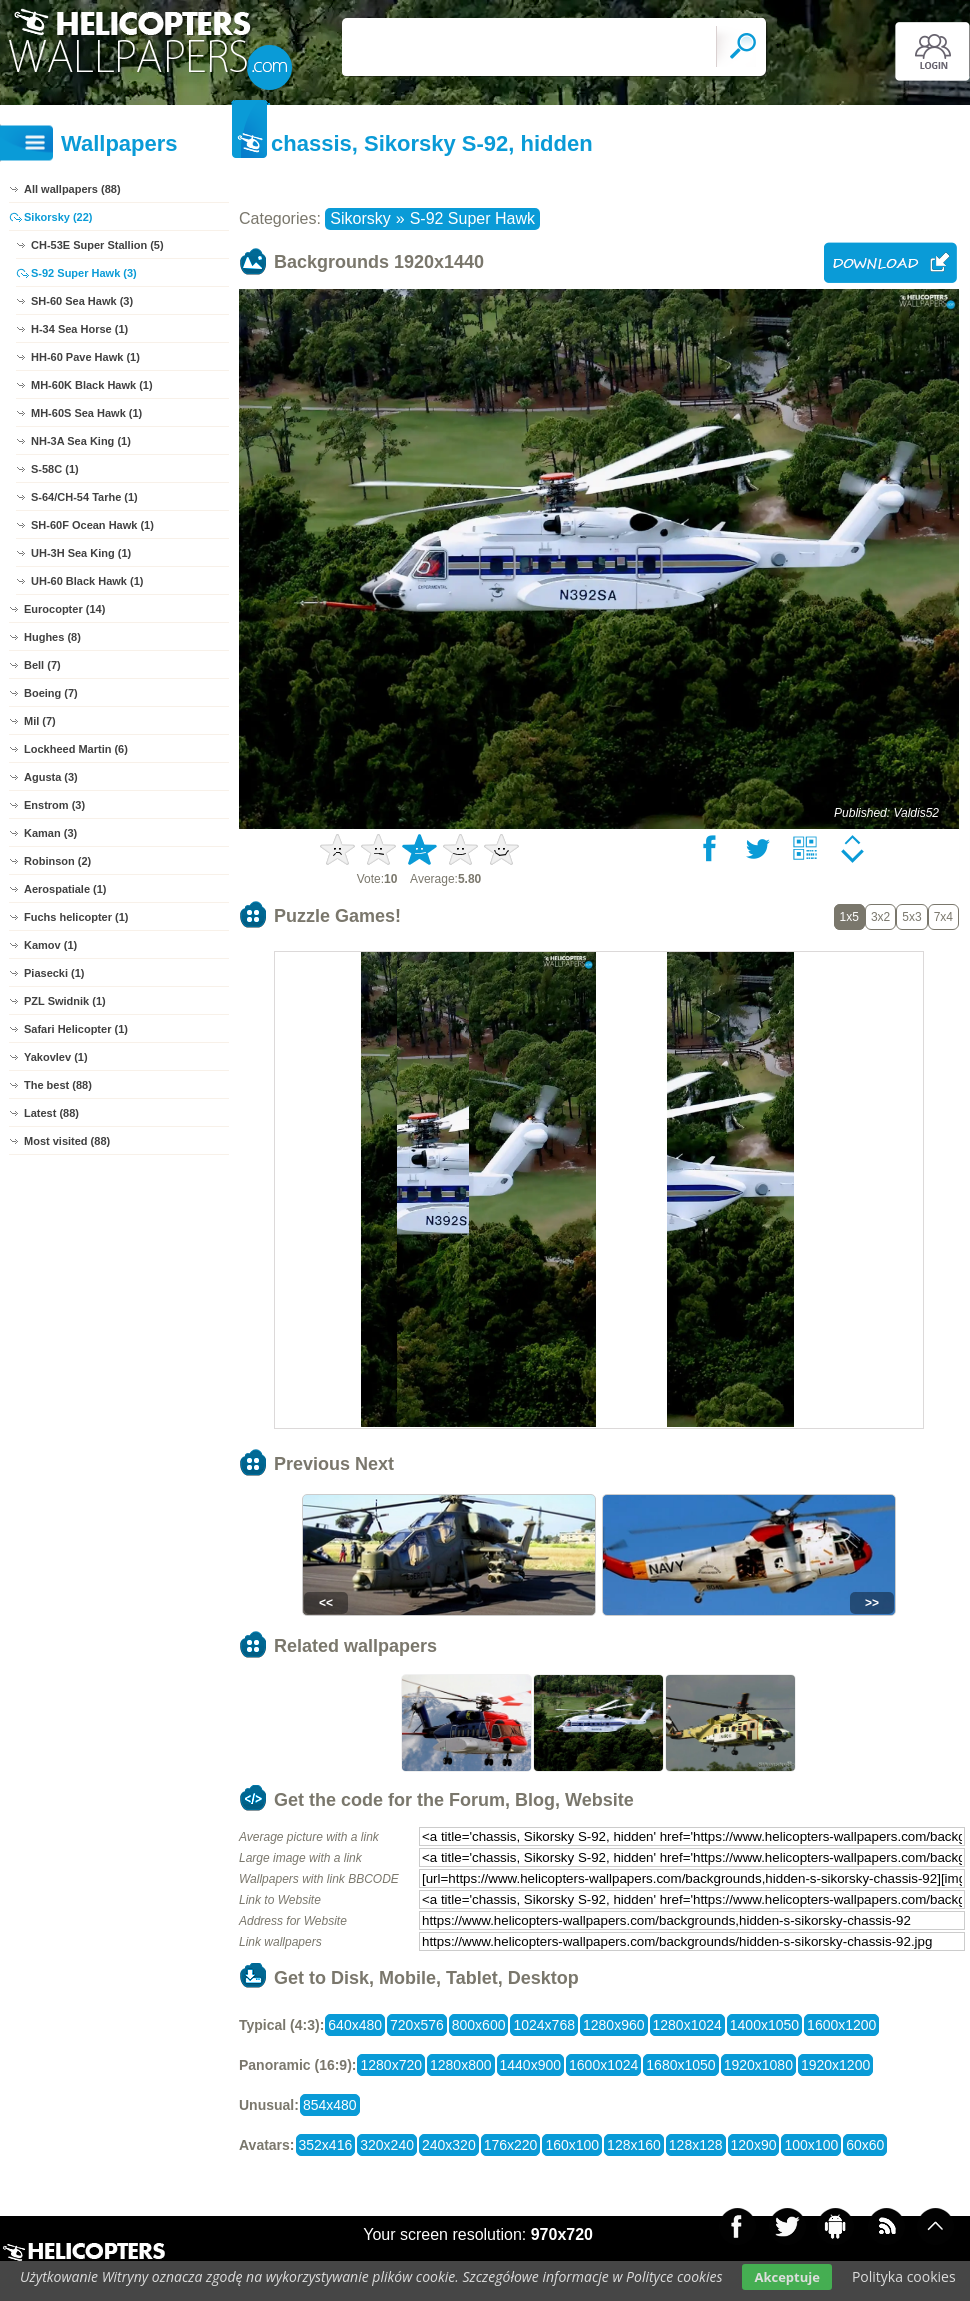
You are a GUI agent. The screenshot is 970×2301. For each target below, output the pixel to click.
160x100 (572, 2145)
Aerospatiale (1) (65, 889)
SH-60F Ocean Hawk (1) (92, 525)
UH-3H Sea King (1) (81, 553)
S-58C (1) (55, 469)
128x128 (696, 2145)
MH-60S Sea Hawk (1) (86, 413)
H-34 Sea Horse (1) (79, 329)
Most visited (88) (67, 1141)
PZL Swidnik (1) (65, 1001)
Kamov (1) (50, 945)
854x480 (330, 2105)
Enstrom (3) (54, 805)
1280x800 (461, 2065)
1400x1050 (764, 2025)
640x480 (355, 2025)
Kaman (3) (50, 833)
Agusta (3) (51, 777)
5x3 (911, 917)
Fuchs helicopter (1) (76, 917)
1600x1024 (603, 2065)
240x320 (449, 2145)
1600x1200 (841, 2025)
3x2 (880, 917)
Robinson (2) (57, 861)
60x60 (865, 2145)
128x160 (634, 2145)
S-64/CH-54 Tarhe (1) (84, 497)
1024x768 (544, 2025)
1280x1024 (687, 2025)
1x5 (849, 917)
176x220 (511, 2145)
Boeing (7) (51, 693)
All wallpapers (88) (72, 189)
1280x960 (614, 2025)
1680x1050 (680, 2065)
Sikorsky (360, 218)
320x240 (387, 2145)
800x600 (479, 2025)
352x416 (326, 2145)
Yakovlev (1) (56, 1057)
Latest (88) (51, 1113)
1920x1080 (758, 2065)
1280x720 (391, 2065)
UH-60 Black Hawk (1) (87, 581)
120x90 (754, 2145)
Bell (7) (42, 665)
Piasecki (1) (54, 973)
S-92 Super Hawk (472, 218)
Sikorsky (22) (58, 217)
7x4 (943, 917)
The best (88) (58, 1085)
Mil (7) (40, 721)
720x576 (417, 2025)
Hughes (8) (52, 637)
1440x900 (531, 2065)
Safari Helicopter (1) (76, 1029)
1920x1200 (835, 2065)
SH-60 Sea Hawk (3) (82, 301)
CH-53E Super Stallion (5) (97, 245)
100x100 (811, 2145)
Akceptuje (786, 2277)
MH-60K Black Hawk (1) (92, 385)
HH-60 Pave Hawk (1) (85, 357)
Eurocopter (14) (64, 609)
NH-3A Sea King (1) (81, 441)
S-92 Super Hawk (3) (84, 273)
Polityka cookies (904, 2276)
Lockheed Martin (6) (76, 749)
